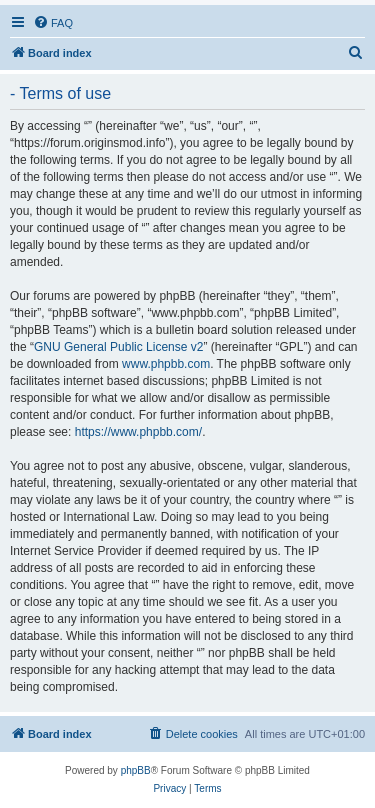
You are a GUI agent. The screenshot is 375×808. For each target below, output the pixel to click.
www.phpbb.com (166, 364)
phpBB (136, 770)
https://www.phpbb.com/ (138, 432)
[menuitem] (53, 23)
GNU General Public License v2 (118, 347)
